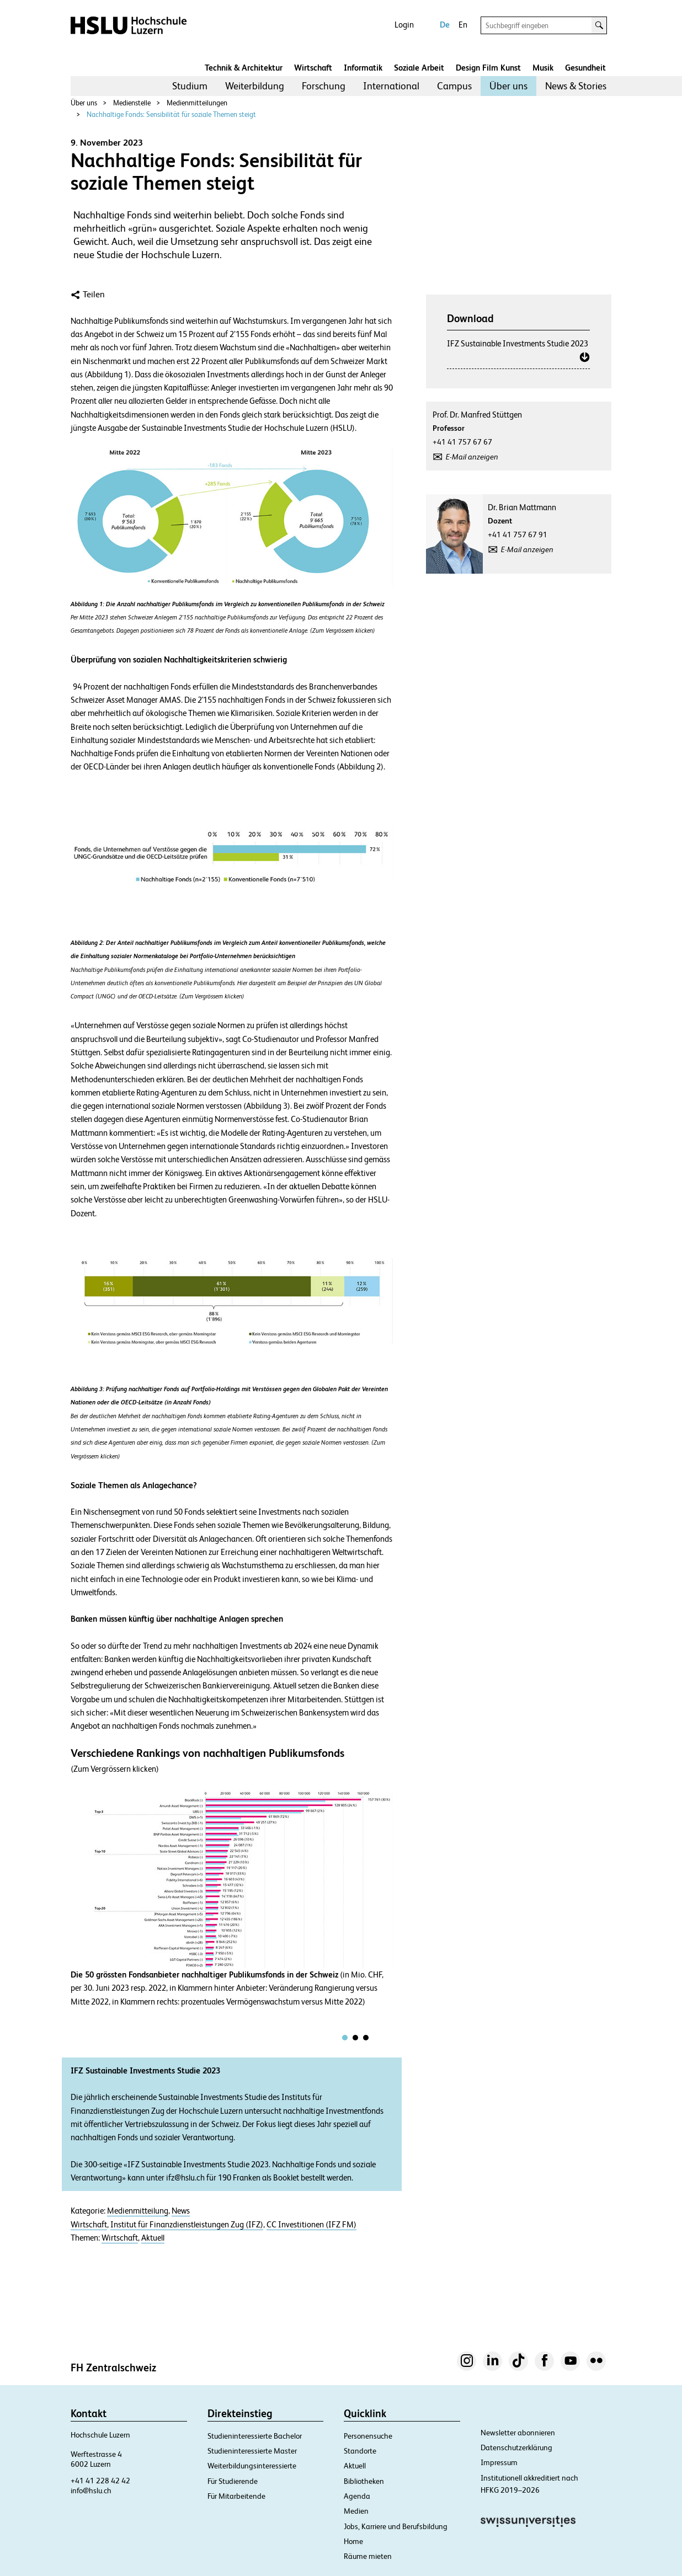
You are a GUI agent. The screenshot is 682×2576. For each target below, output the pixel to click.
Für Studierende (232, 2481)
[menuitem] (189, 86)
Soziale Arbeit (419, 67)
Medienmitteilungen (197, 103)
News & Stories (575, 86)
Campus (454, 86)
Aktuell (152, 2237)
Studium (189, 86)
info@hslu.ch (91, 2490)
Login (404, 24)
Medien (356, 2510)
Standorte (360, 2450)
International (391, 86)
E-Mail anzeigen (472, 456)
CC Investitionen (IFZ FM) (311, 2224)
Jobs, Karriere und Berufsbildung (395, 2526)
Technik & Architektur (244, 67)
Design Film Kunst (488, 67)
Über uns (508, 86)
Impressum (499, 2462)
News (181, 2210)
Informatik (363, 67)
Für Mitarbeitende (236, 2496)
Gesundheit (585, 67)
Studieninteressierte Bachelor (254, 2435)
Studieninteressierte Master (252, 2450)
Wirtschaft (313, 67)
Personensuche (368, 2435)
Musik (542, 67)
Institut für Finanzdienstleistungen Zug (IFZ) (186, 2224)
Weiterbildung (254, 86)
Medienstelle (132, 103)
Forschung (323, 86)
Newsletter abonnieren (518, 2432)
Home (353, 2541)
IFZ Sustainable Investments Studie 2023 (517, 343)
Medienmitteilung (137, 2210)
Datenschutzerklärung (516, 2447)
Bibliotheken (364, 2481)
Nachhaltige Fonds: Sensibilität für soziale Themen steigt (171, 114)
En (463, 24)
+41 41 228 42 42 (100, 2480)
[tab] (345, 2037)
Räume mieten (368, 2556)
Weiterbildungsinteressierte (251, 2465)
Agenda (357, 2496)
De (445, 24)
